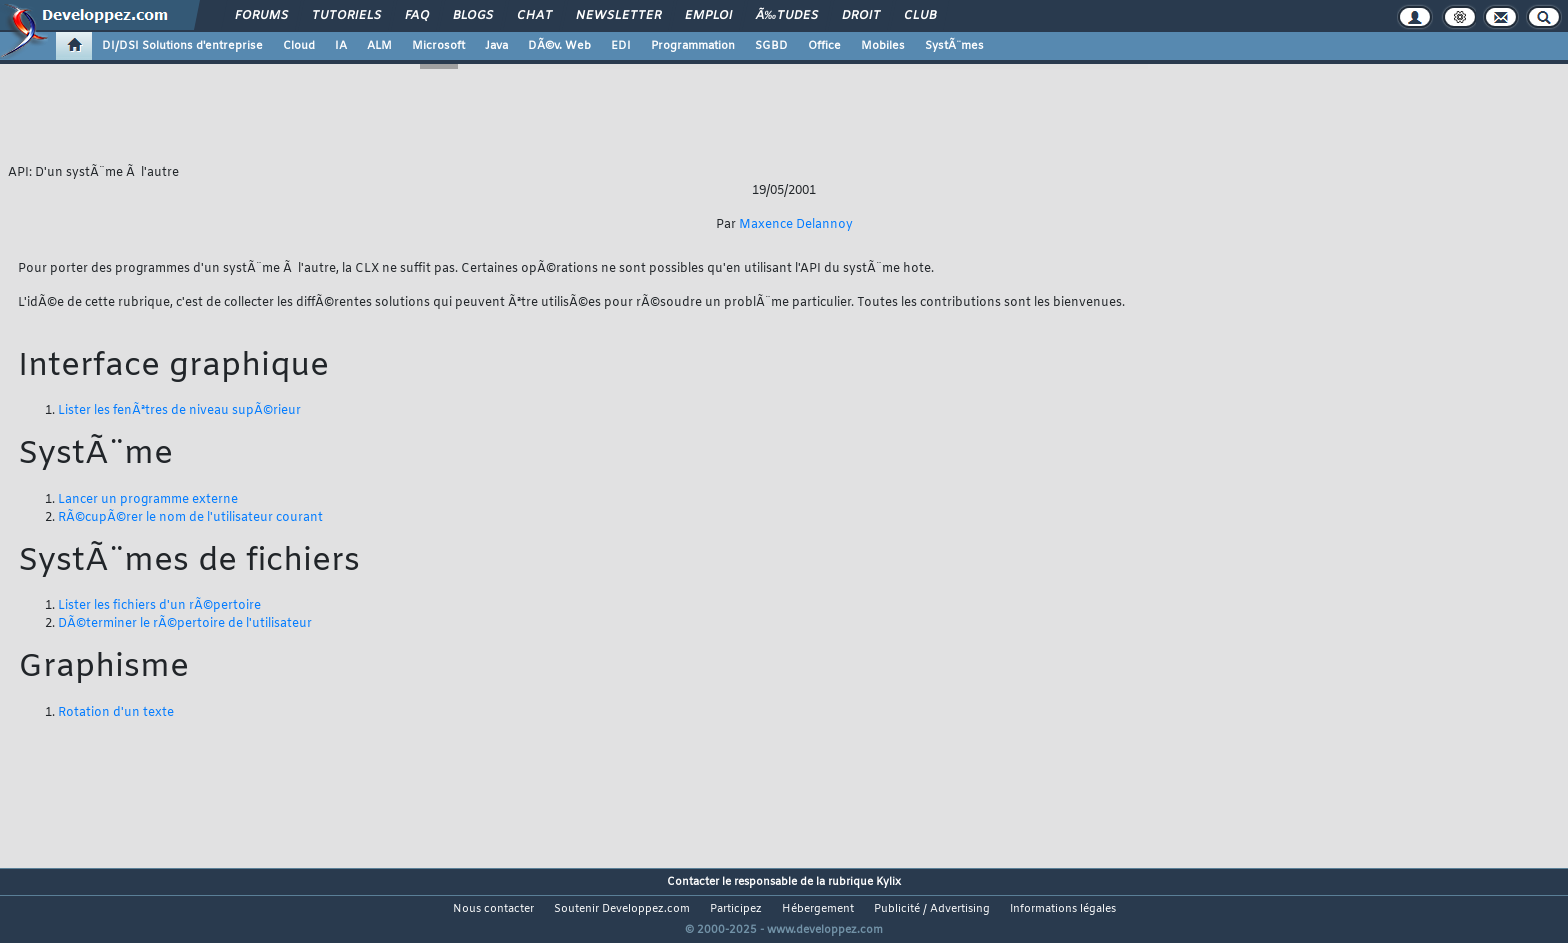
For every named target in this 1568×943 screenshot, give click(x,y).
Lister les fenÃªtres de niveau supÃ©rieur (179, 411)
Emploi (708, 16)
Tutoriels (346, 16)
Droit (861, 16)
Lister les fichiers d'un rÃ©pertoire (159, 606)
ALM (379, 46)
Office (824, 46)
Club (920, 16)
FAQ (417, 16)
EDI (621, 46)
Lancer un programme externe (148, 500)
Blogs (473, 16)
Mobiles (883, 46)
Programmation (693, 46)
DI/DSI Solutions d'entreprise (182, 46)
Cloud (299, 46)
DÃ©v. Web (559, 46)
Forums (261, 16)
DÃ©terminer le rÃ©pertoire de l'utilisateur (185, 624)
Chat (534, 16)
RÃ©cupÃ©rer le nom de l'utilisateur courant (190, 518)
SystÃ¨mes (954, 46)
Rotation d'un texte (116, 713)
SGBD (771, 46)
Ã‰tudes (787, 16)
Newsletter (618, 16)
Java (496, 46)
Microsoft (438, 46)
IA (341, 46)
